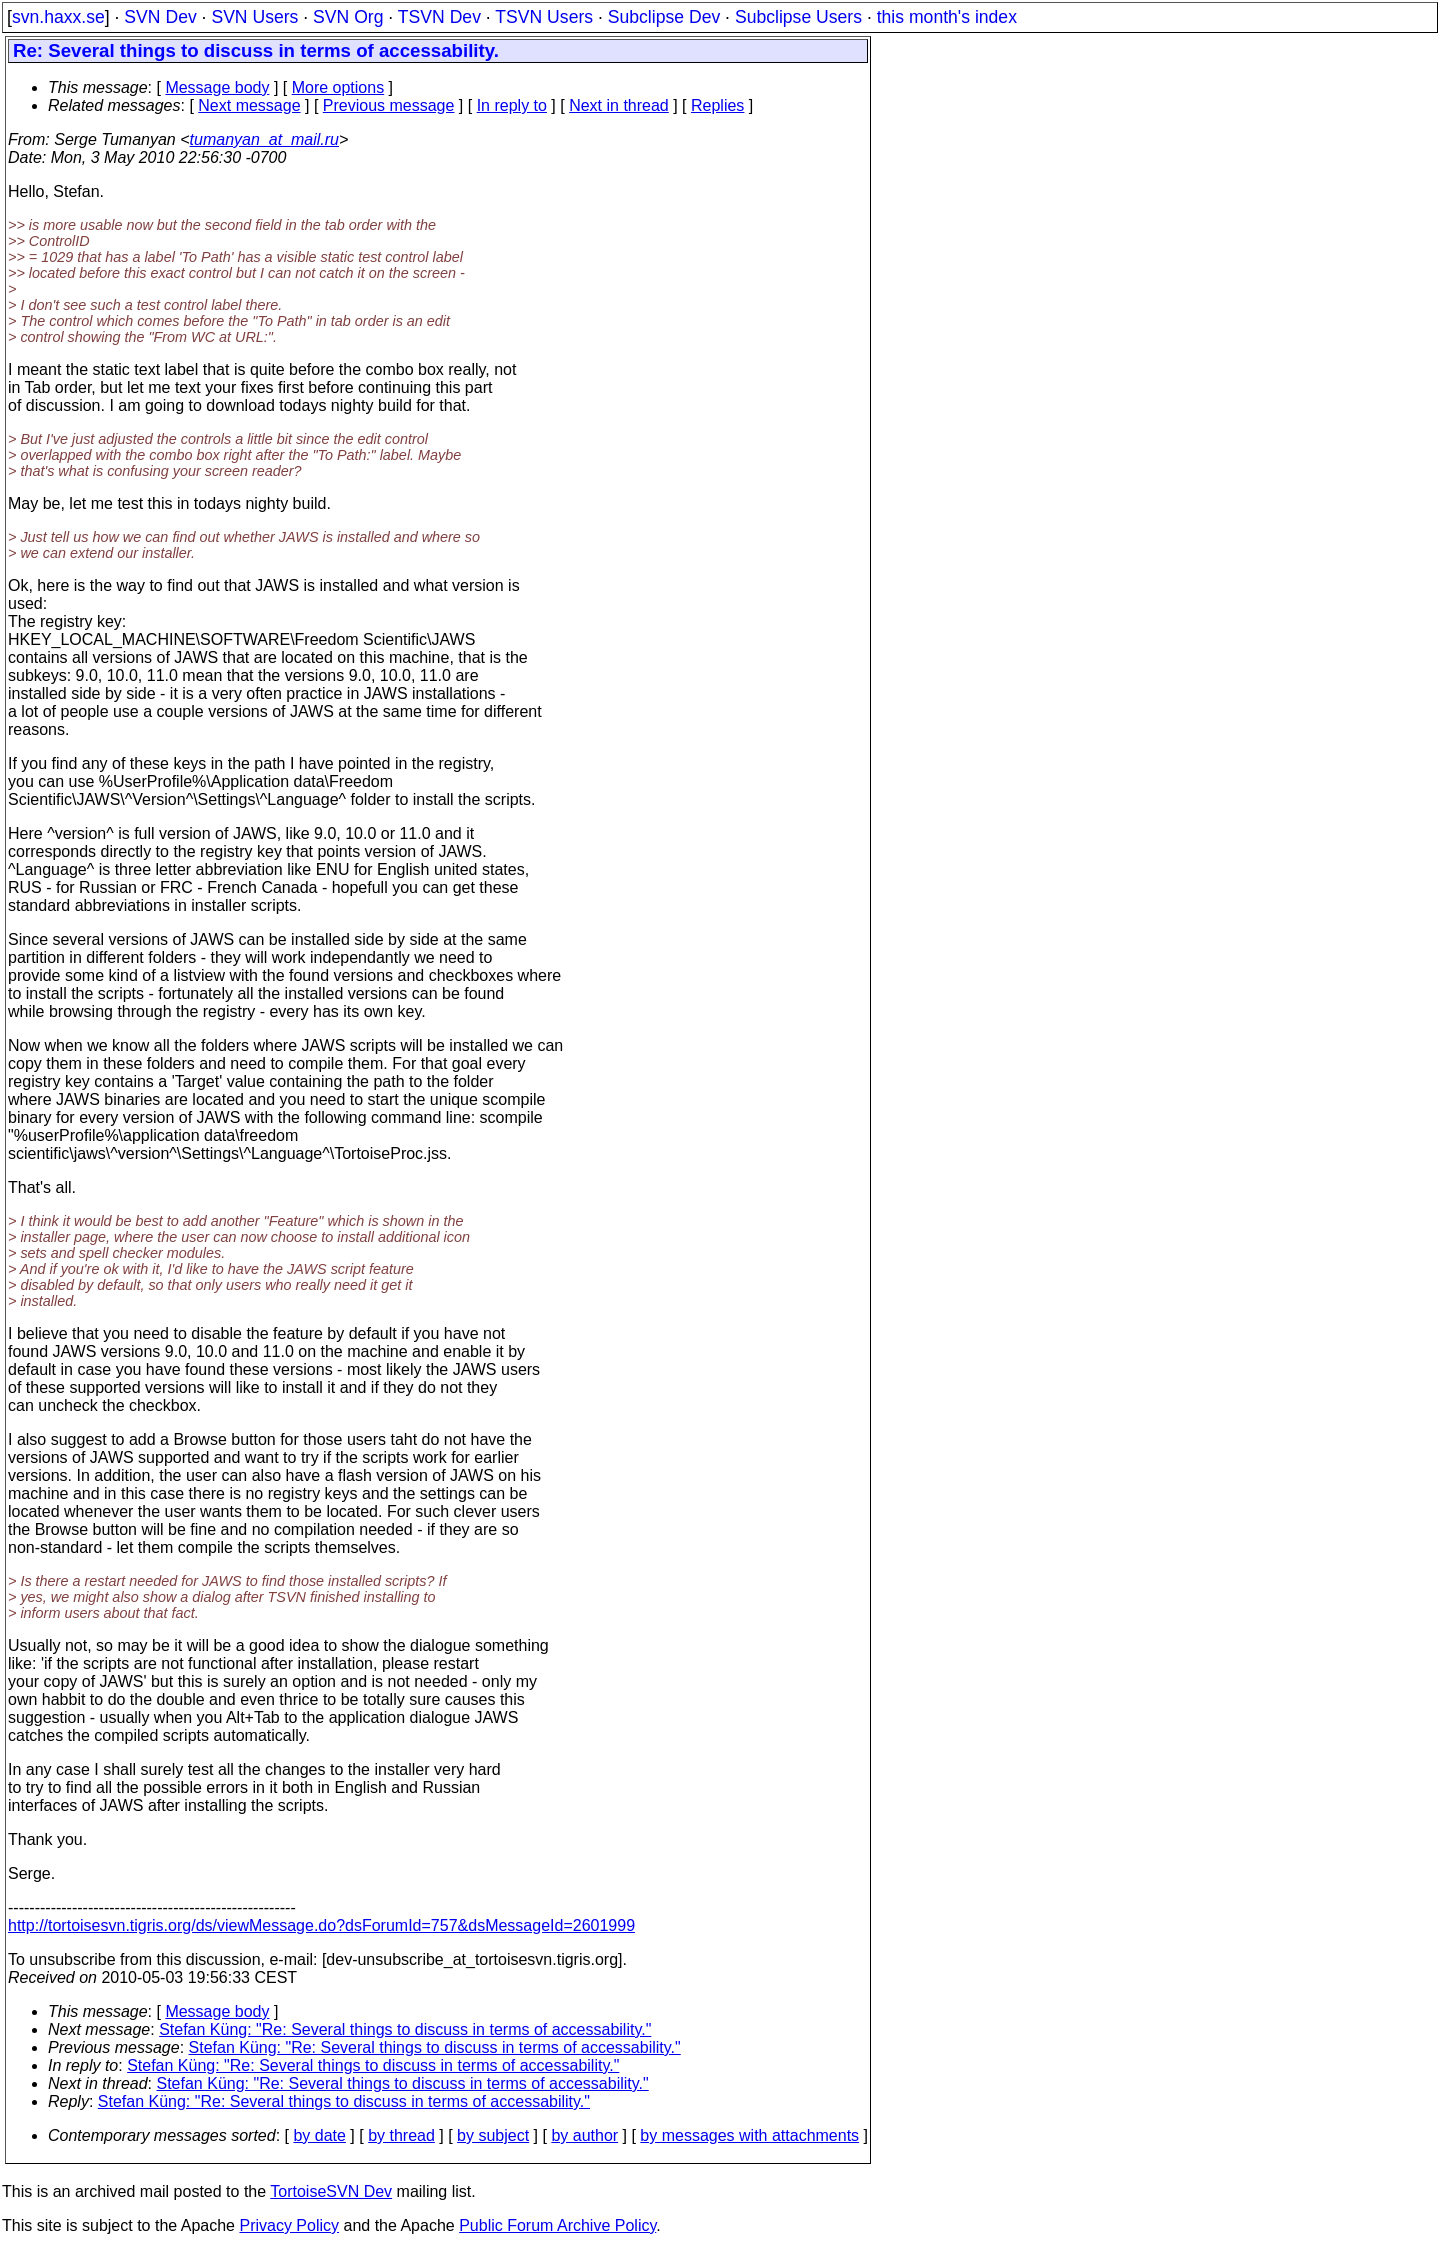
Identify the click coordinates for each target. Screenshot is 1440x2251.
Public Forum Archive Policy (557, 2225)
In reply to (512, 105)
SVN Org (348, 17)
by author (584, 2135)
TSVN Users (544, 17)
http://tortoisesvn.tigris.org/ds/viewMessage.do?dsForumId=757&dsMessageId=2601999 (321, 1925)
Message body (217, 87)
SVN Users (254, 17)
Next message (249, 105)
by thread (401, 2135)
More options (338, 87)
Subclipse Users (798, 17)
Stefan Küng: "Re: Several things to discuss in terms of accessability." (405, 2029)
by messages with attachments (749, 2135)
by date (319, 2135)
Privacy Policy (289, 2225)
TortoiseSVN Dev (331, 2191)
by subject (493, 2135)
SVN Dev (160, 17)
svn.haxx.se (58, 17)
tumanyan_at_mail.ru (264, 139)
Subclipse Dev (664, 17)
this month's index (947, 17)
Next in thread (619, 105)
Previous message (389, 105)
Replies (717, 105)
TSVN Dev (439, 17)
